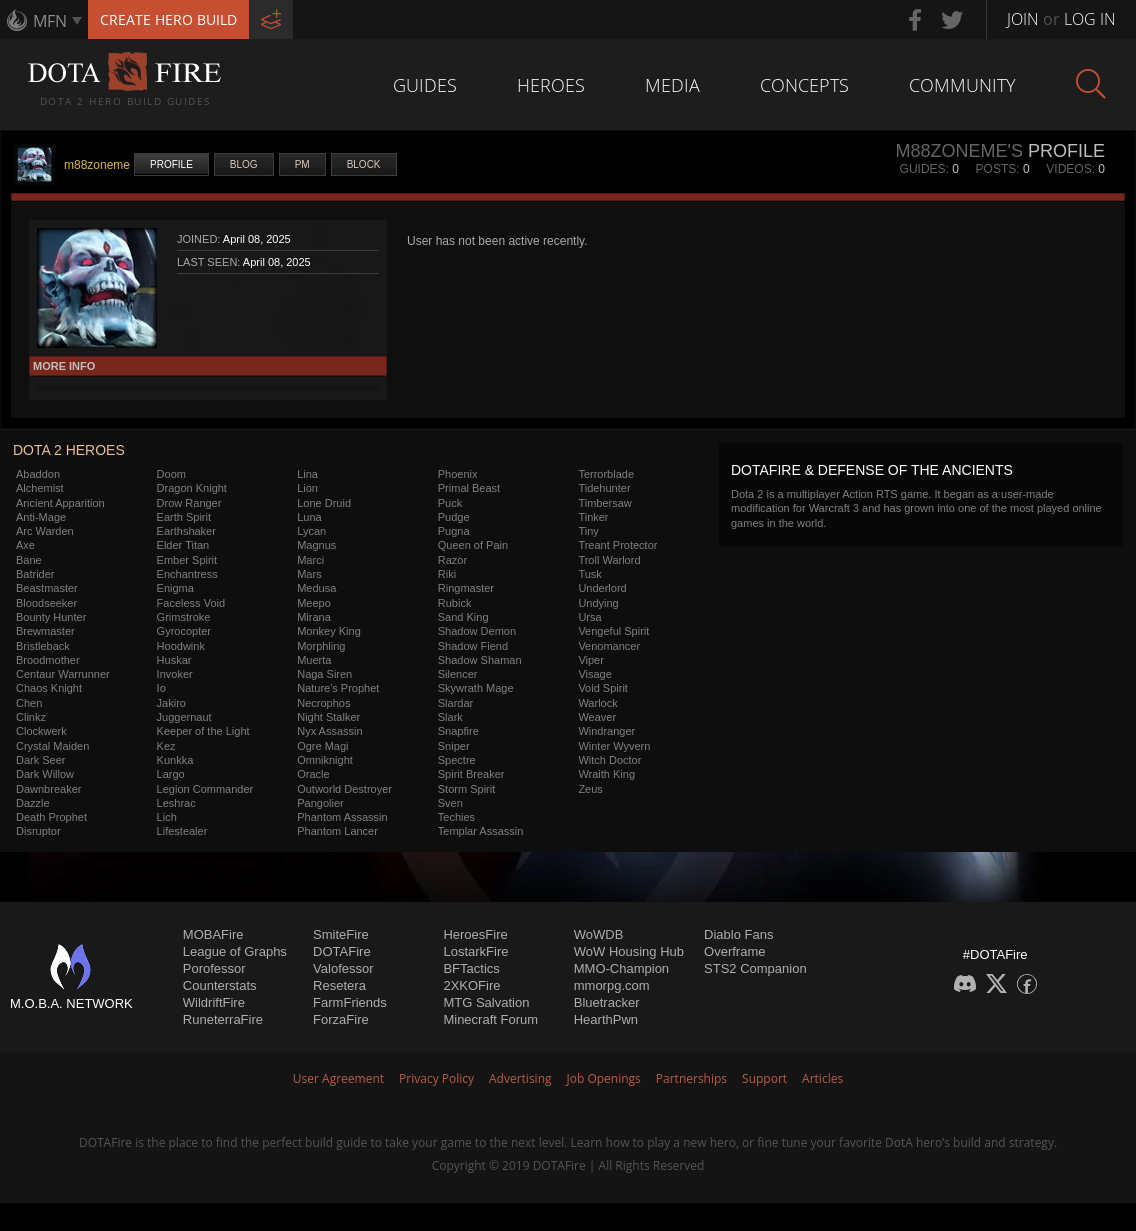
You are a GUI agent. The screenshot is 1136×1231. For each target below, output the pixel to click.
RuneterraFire (223, 1019)
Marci (310, 560)
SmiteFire (341, 934)
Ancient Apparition (60, 503)
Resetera (339, 985)
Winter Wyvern (614, 746)
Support (764, 1078)
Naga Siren (324, 674)
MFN (50, 21)
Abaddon (38, 474)
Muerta (314, 660)
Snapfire (458, 731)
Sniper (454, 746)
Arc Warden (45, 531)
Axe (25, 545)
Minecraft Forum (490, 1019)
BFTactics (471, 968)
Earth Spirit (184, 517)
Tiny (588, 531)
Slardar (455, 703)
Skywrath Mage (476, 688)
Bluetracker (607, 1002)
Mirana (314, 617)
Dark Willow (45, 774)
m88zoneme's (958, 151)
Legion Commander (205, 789)
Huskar (174, 660)
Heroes (551, 85)
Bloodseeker (46, 603)
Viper (590, 660)
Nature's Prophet (338, 688)
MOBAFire (213, 934)
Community (962, 85)
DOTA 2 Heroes (69, 450)
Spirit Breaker (471, 774)
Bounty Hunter (51, 617)
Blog (244, 164)
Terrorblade (606, 474)
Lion (307, 488)
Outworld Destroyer (344, 789)
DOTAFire (342, 951)
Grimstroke (184, 617)
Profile (171, 164)
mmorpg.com (612, 985)
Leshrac (176, 803)
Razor (452, 560)
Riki (447, 574)
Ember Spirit (187, 560)
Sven (450, 803)
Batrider (35, 574)
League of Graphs (235, 951)
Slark (450, 717)
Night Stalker (328, 717)
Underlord (602, 588)
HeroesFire (475, 934)
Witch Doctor (609, 760)
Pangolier (320, 803)
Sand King (463, 617)
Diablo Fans (738, 934)
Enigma (175, 588)
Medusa (316, 588)
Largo (171, 774)
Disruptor (38, 831)
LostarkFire (475, 951)
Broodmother (48, 660)
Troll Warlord (609, 560)
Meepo (314, 603)
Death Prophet (51, 817)
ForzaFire (341, 1019)
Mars (309, 574)
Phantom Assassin (342, 817)
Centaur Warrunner (63, 674)
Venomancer (609, 646)
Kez (166, 746)
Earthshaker (186, 531)
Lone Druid (324, 503)
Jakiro (171, 703)
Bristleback (43, 646)
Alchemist (40, 488)
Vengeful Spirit (613, 631)
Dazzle (33, 803)
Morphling (321, 646)
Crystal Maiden (52, 746)
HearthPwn (606, 1019)
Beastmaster (47, 588)
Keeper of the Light (203, 731)
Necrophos (323, 703)
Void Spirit (603, 688)
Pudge (454, 517)
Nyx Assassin (329, 731)
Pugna (454, 531)
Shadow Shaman (480, 660)
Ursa (589, 617)
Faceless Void (191, 603)
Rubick (455, 603)
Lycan (311, 531)
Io (161, 688)
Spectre (457, 760)
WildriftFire (214, 1002)
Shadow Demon (477, 631)
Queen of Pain (473, 545)
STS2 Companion (755, 968)
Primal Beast (469, 488)
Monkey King (329, 631)
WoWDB (599, 934)
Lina (307, 474)
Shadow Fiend (473, 646)
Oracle (313, 774)
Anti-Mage (41, 517)
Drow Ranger (189, 503)
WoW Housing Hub (629, 951)
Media (672, 85)
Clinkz (31, 717)
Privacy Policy (436, 1078)
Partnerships (691, 1078)
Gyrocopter (184, 631)
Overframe (734, 951)
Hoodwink (181, 646)
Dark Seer (41, 760)
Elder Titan (183, 545)
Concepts (804, 85)
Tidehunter (604, 488)
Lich (167, 817)
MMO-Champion (621, 968)
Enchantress (187, 574)
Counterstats (220, 985)
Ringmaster (466, 588)
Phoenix (458, 474)
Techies (456, 817)
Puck (450, 503)
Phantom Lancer (337, 831)
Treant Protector (617, 545)
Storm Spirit (466, 789)
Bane (29, 560)
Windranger (606, 731)
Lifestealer (182, 831)
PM (302, 164)
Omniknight (325, 760)
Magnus (316, 545)
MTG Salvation (486, 1002)
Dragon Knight (192, 488)
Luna (309, 517)
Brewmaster (45, 631)
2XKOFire (471, 985)
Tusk (589, 574)
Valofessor (343, 968)
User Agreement (338, 1078)
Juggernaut (184, 717)
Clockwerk (41, 731)
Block (364, 164)
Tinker (593, 517)
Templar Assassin (481, 831)
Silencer (458, 674)
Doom (171, 474)
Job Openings (604, 1078)
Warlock (597, 703)
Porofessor (214, 968)
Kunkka (175, 760)
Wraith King (606, 774)
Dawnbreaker (48, 789)
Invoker (175, 674)
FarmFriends (350, 1002)
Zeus (590, 789)
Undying (598, 603)
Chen (29, 703)
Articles (822, 1078)
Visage (594, 674)
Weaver (597, 717)
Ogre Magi (322, 746)
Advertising (520, 1078)
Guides (425, 85)
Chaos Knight (49, 688)
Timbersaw (604, 503)
